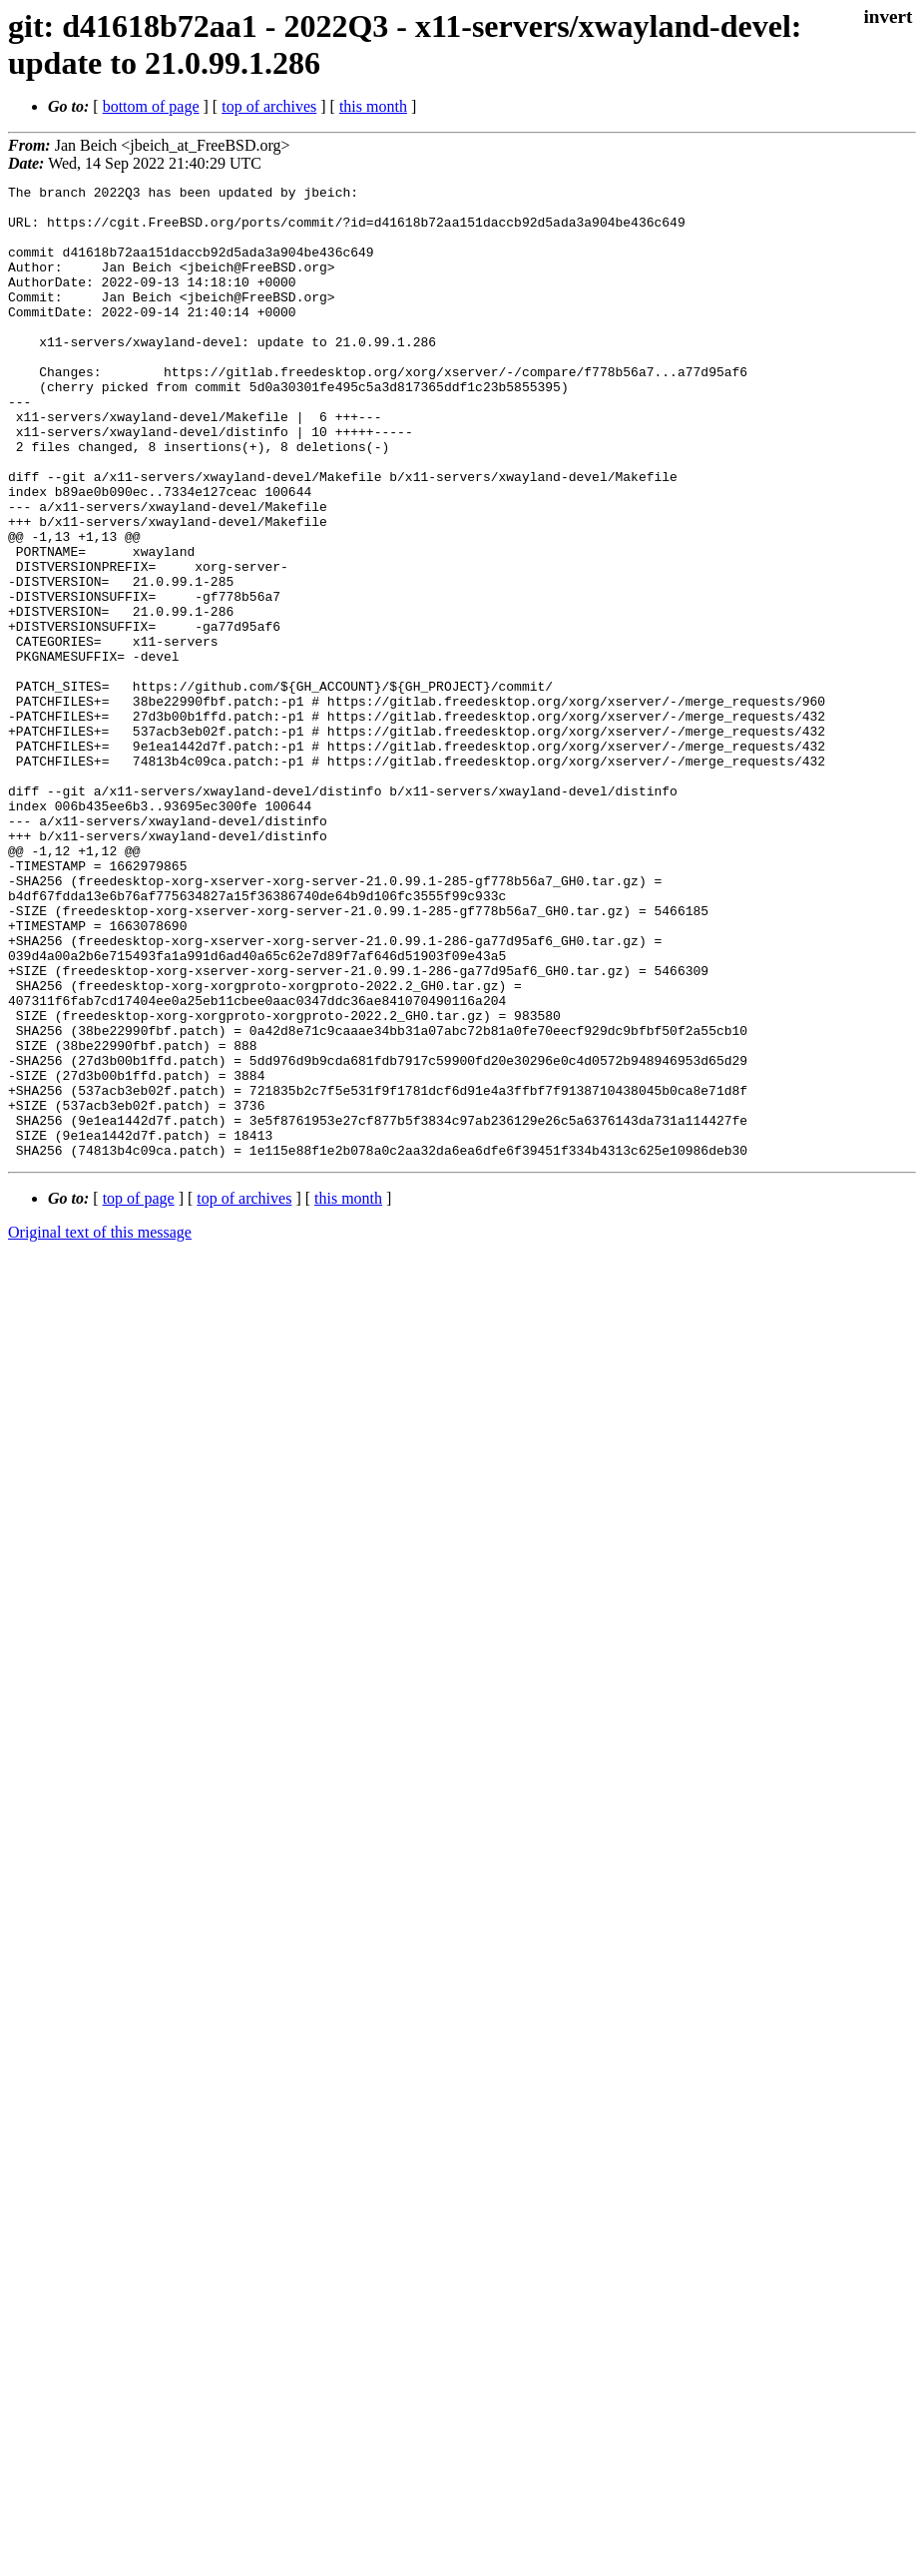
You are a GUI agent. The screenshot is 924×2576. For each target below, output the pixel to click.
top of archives (269, 106)
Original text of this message (100, 1426)
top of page (139, 1392)
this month (373, 106)
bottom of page (151, 106)
